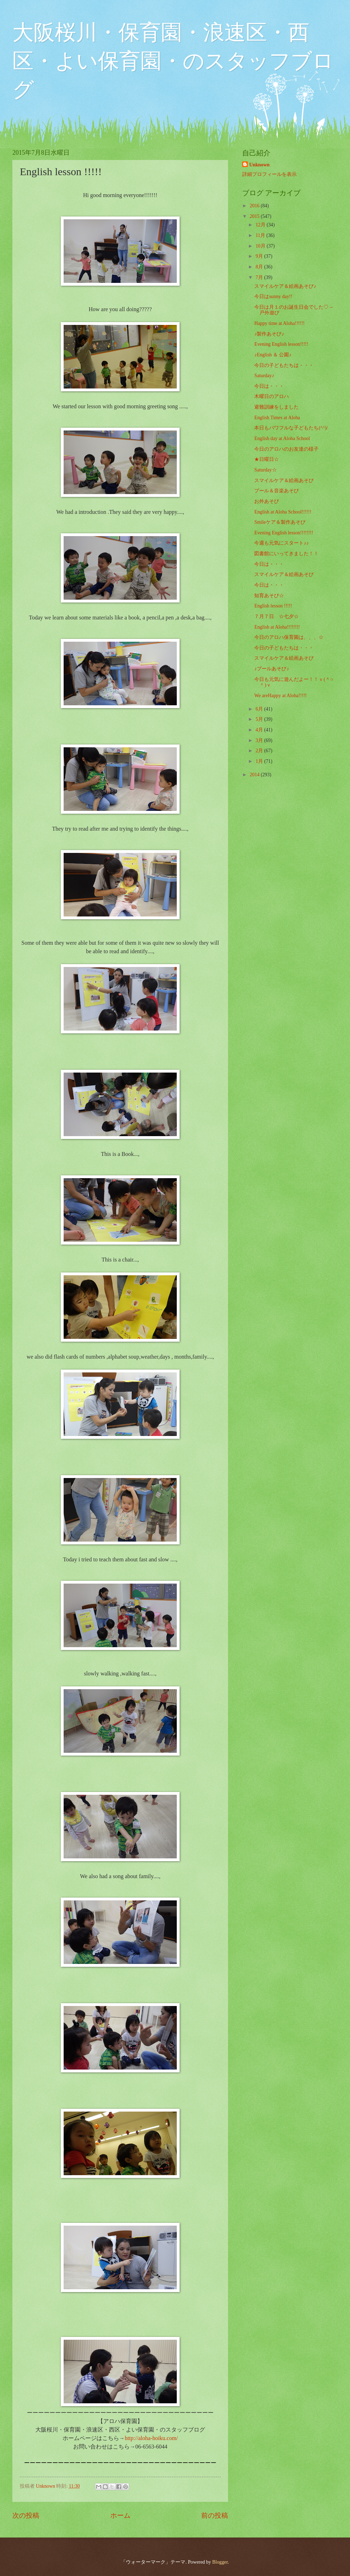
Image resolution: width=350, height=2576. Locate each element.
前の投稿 (214, 2515)
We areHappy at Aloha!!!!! (280, 695)
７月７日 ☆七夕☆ (276, 616)
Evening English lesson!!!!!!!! (283, 532)
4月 (260, 729)
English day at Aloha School (282, 438)
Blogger (220, 2562)
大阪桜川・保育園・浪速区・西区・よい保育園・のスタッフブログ (173, 61)
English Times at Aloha (277, 417)
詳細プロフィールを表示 (269, 174)
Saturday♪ (264, 375)
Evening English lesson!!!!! (281, 344)
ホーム (120, 2515)
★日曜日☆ (266, 459)
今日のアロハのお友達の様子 (286, 449)
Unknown (259, 164)
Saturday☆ (265, 470)
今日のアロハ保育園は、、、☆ (288, 637)
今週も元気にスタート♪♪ (281, 543)
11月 (261, 235)
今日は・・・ (269, 386)
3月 (260, 740)
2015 (255, 216)
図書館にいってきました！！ (286, 553)
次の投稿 (25, 2515)
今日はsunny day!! (273, 296)
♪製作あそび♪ (269, 334)
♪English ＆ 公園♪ (272, 354)
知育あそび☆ (269, 595)
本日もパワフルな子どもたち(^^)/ (291, 428)
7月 (260, 277)
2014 (255, 774)
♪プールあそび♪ (271, 668)
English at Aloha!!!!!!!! (277, 627)
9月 (260, 256)
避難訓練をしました (276, 407)
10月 (261, 246)
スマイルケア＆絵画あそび (284, 480)
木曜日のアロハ (271, 396)
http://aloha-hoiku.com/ (151, 2438)
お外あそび (266, 501)
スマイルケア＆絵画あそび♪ (285, 286)
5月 (260, 719)
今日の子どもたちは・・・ (284, 365)
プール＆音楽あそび (276, 490)
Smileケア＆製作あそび (279, 522)
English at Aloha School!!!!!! (282, 512)
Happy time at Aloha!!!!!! (279, 323)
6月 (260, 709)
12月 (261, 224)
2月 (260, 750)
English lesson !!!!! (273, 606)
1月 (260, 761)
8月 (260, 266)
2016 (255, 205)
